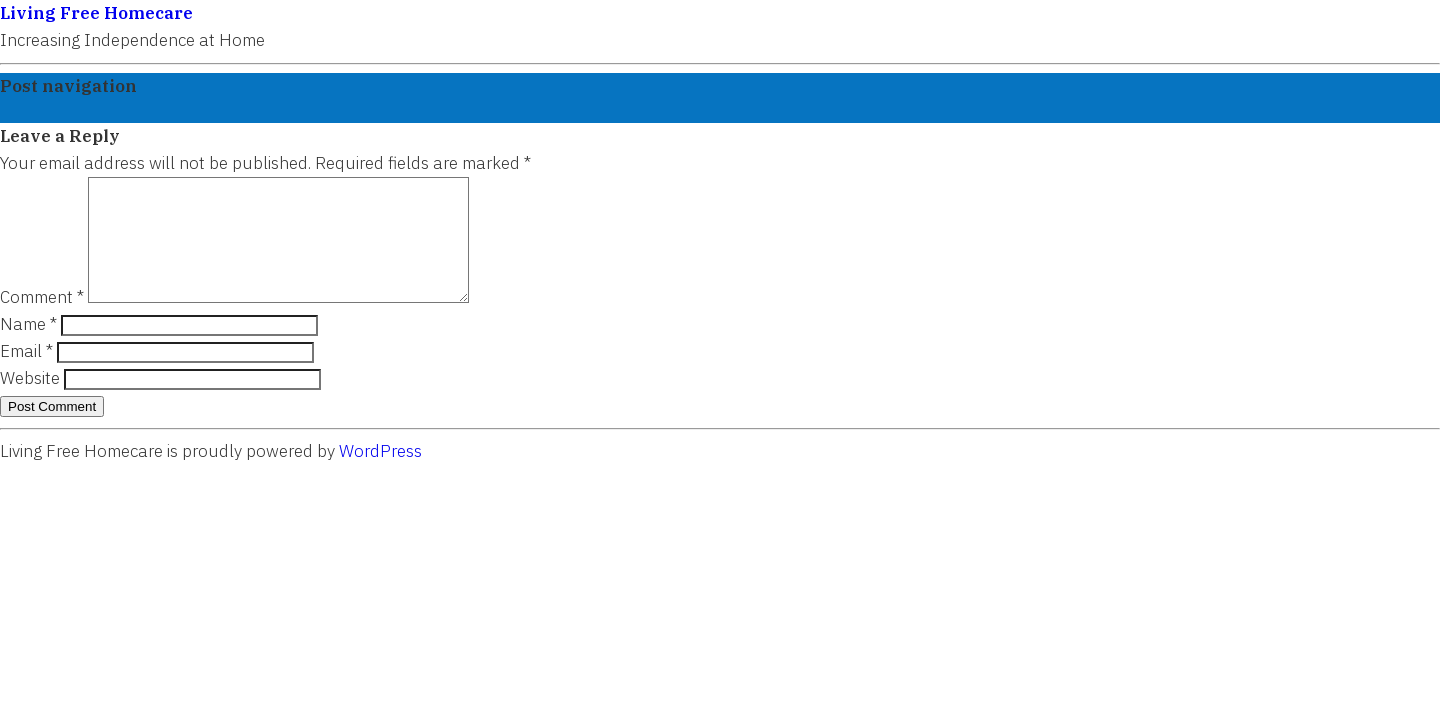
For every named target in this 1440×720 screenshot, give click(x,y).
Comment (42, 321)
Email (26, 375)
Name (28, 348)
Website (30, 402)
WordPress (380, 475)
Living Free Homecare (96, 13)
